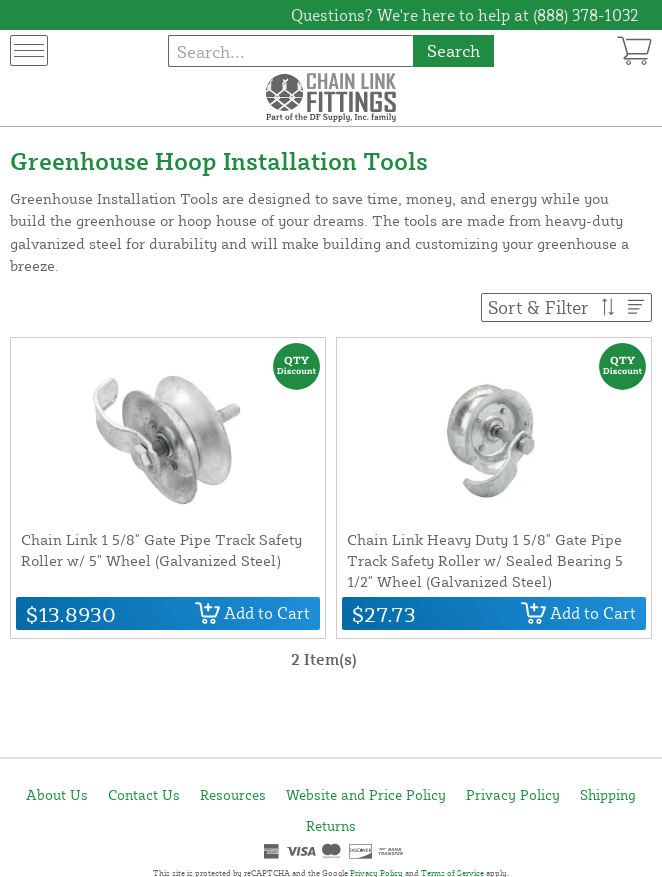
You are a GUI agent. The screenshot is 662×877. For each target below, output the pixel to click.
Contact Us (144, 794)
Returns (331, 825)
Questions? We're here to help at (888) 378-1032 (465, 15)
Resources (233, 794)
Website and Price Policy (366, 794)
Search (453, 50)
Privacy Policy (513, 794)
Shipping (608, 794)
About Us (57, 794)
